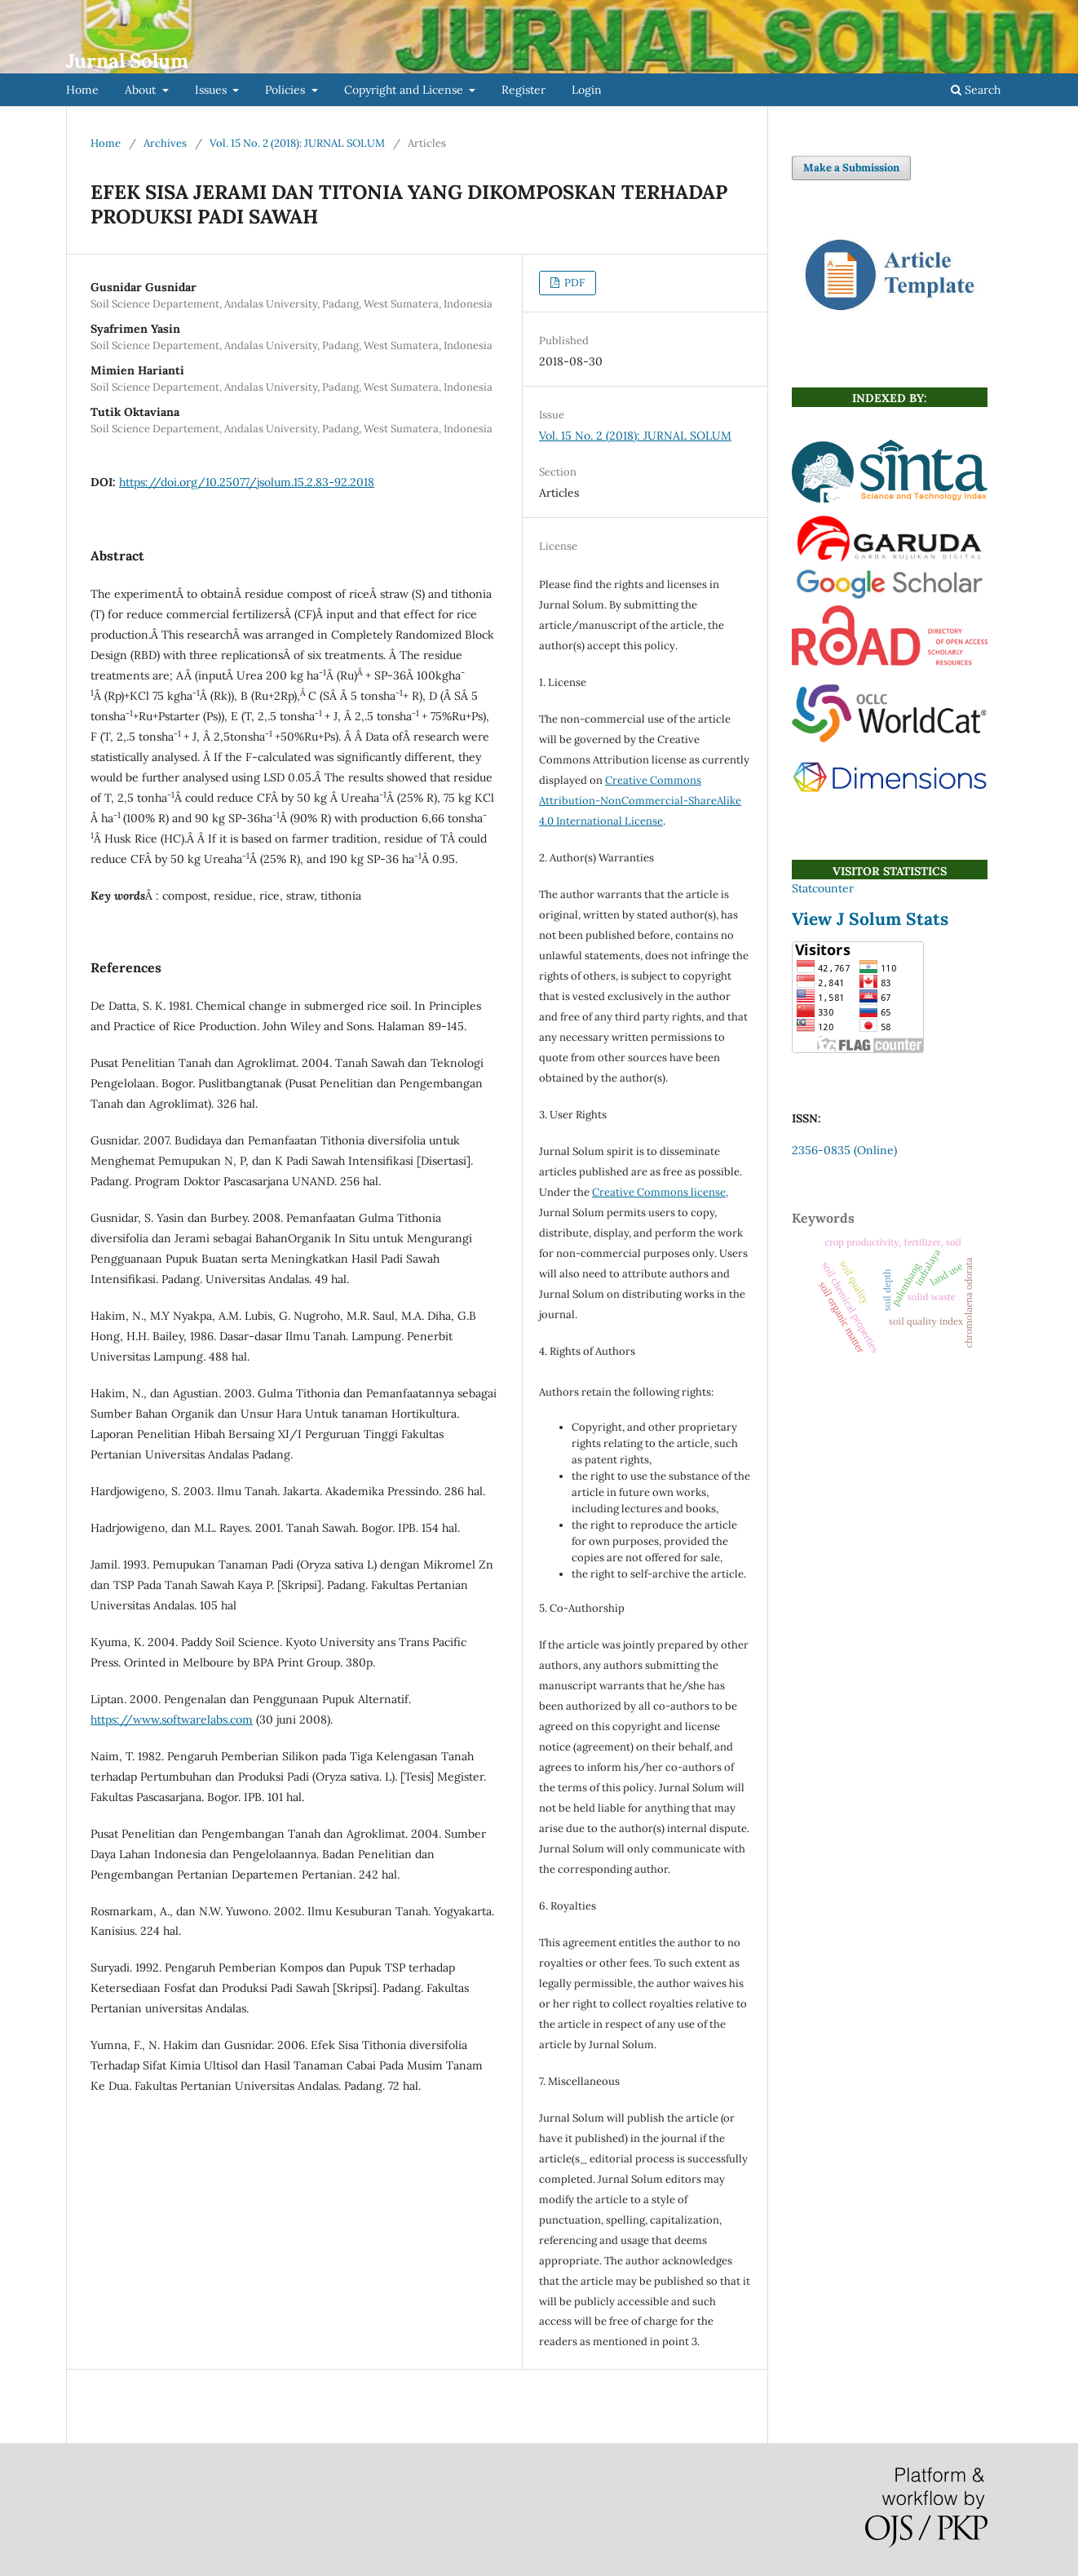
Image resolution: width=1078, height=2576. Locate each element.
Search (976, 89)
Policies (286, 89)
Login (587, 89)
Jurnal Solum (127, 60)
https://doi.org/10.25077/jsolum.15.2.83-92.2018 (246, 482)
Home (82, 89)
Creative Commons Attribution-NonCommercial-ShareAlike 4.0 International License (640, 800)
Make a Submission (851, 168)
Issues (212, 89)
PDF (573, 283)
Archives (165, 143)
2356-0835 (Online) (844, 1150)
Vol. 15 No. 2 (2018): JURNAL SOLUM (297, 143)
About (142, 89)
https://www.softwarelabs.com (172, 1719)
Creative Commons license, (660, 1192)
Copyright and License (405, 89)
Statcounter (823, 888)
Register (523, 89)
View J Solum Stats (870, 919)
